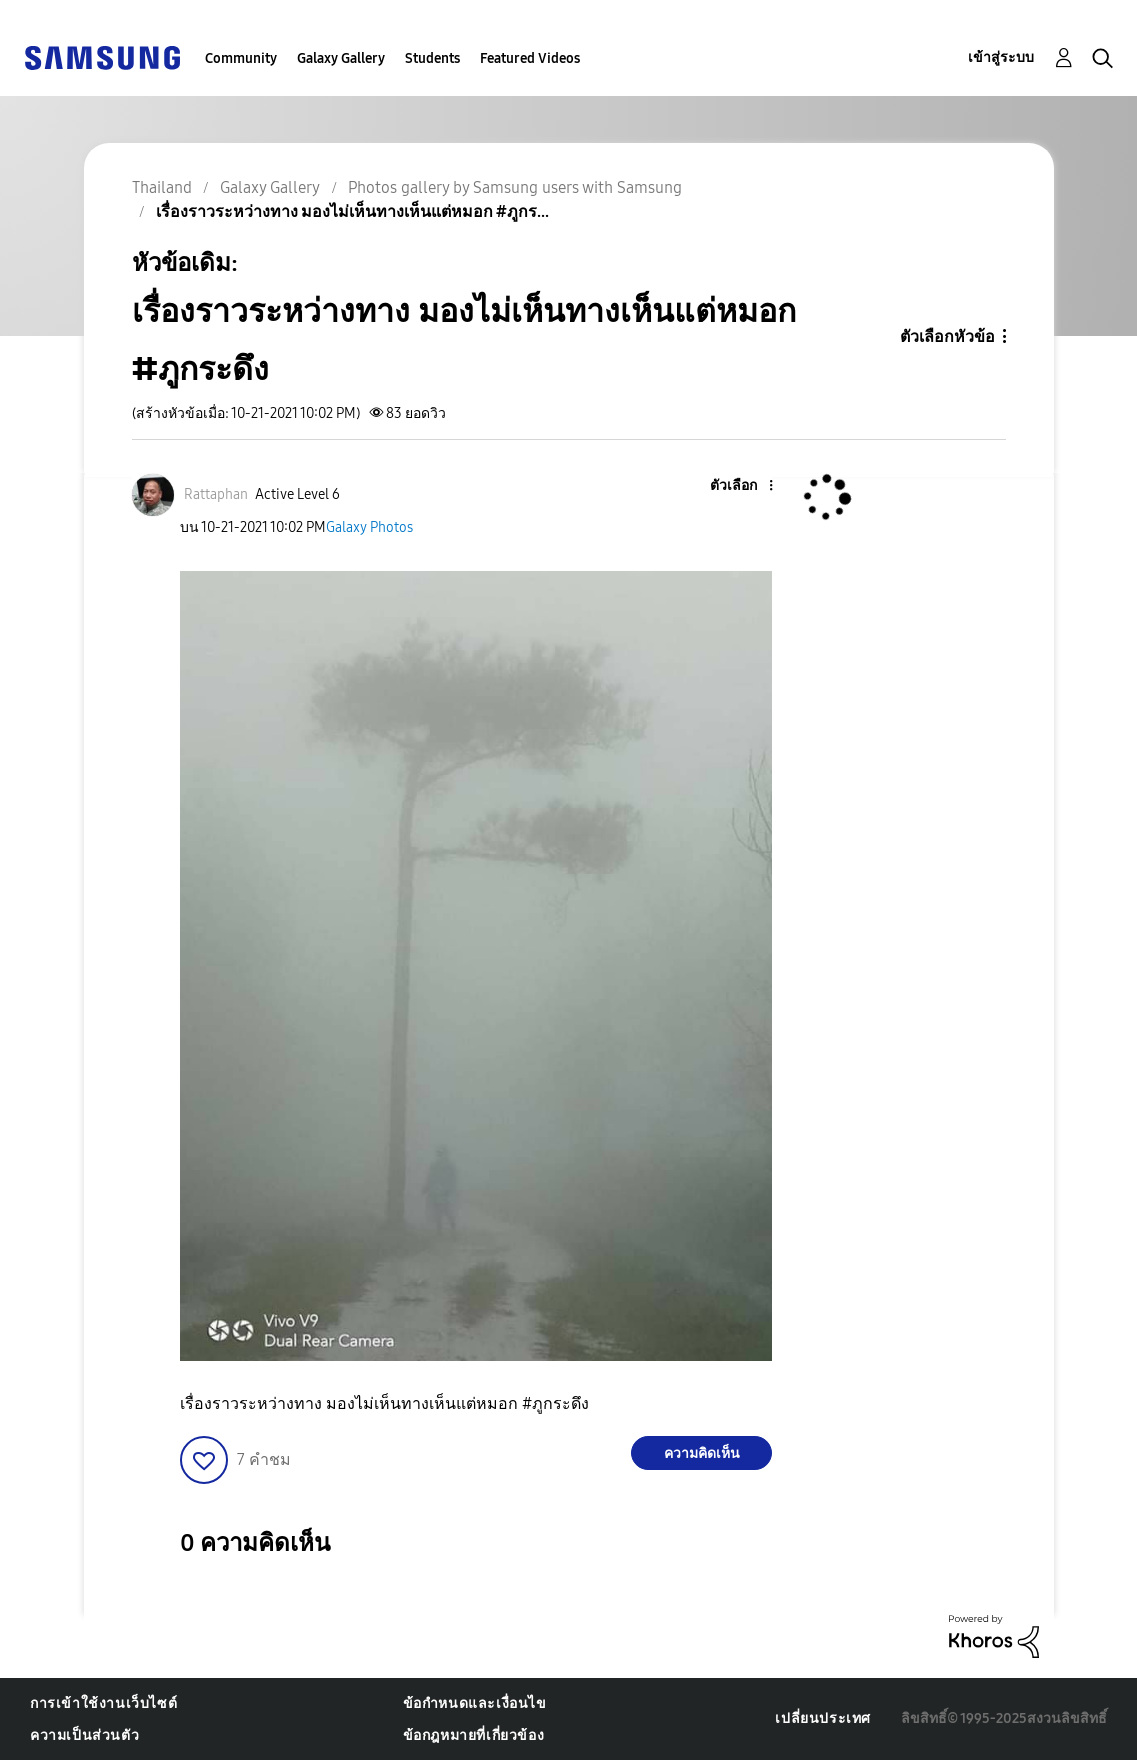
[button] (738, 486)
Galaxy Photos (369, 527)
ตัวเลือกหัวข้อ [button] (947, 336)
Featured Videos (530, 58)
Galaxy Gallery (341, 58)
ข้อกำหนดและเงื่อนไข (475, 1703)
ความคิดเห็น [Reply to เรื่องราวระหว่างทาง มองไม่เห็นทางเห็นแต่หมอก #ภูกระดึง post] (702, 1453)
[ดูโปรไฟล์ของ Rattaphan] (216, 494)
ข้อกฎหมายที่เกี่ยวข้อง (474, 1735)
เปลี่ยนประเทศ (823, 1718)
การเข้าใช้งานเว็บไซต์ (103, 1703)
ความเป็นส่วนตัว (84, 1735)
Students (432, 58)
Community (241, 58)
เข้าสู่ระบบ (1001, 57)
